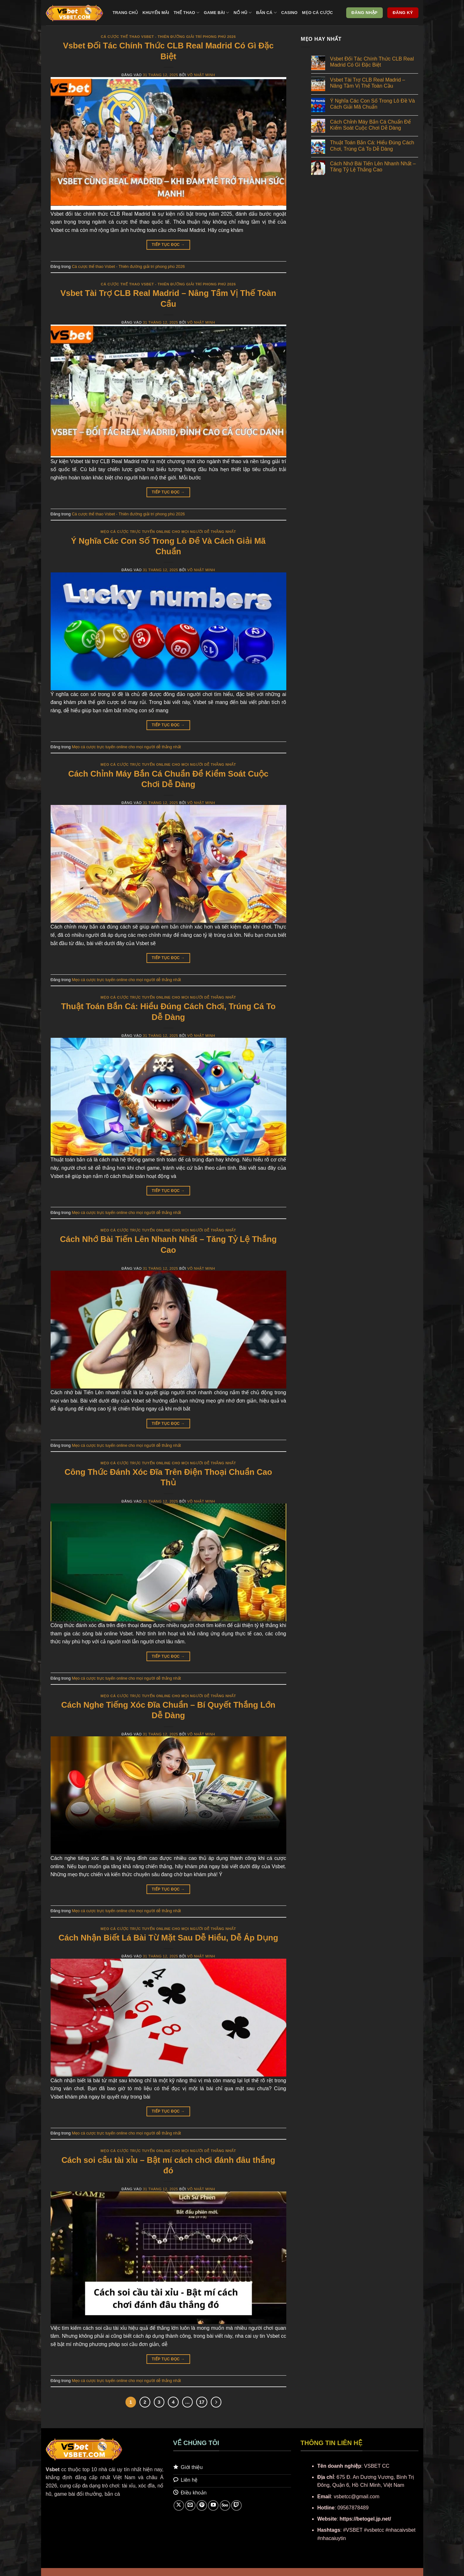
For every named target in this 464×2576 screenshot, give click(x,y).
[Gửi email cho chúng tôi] (190, 2505)
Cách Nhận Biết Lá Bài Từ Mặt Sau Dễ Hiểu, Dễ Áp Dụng (168, 1937)
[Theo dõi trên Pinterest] (201, 2505)
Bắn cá (266, 13)
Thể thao (186, 13)
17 (201, 2402)
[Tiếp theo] (216, 2402)
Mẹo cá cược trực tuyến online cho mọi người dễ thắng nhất (168, 532)
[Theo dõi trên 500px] (225, 2505)
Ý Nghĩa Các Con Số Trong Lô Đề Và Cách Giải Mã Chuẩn (372, 104)
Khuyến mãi (155, 12)
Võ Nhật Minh (201, 75)
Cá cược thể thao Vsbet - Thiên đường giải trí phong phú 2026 (168, 37)
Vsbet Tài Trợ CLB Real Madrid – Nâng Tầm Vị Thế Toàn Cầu (367, 83)
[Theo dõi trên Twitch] (236, 2505)
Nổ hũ (243, 13)
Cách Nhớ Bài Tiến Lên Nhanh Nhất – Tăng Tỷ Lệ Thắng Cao (373, 166)
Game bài (216, 13)
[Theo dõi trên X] (179, 2505)
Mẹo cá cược (317, 12)
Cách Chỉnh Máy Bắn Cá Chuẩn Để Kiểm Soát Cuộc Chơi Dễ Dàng (370, 125)
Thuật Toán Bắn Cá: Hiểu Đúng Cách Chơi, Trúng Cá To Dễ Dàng (372, 145)
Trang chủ (125, 12)
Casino (289, 12)
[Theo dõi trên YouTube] (213, 2505)
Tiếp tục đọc (168, 245)
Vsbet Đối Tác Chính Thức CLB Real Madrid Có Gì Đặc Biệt (372, 62)
